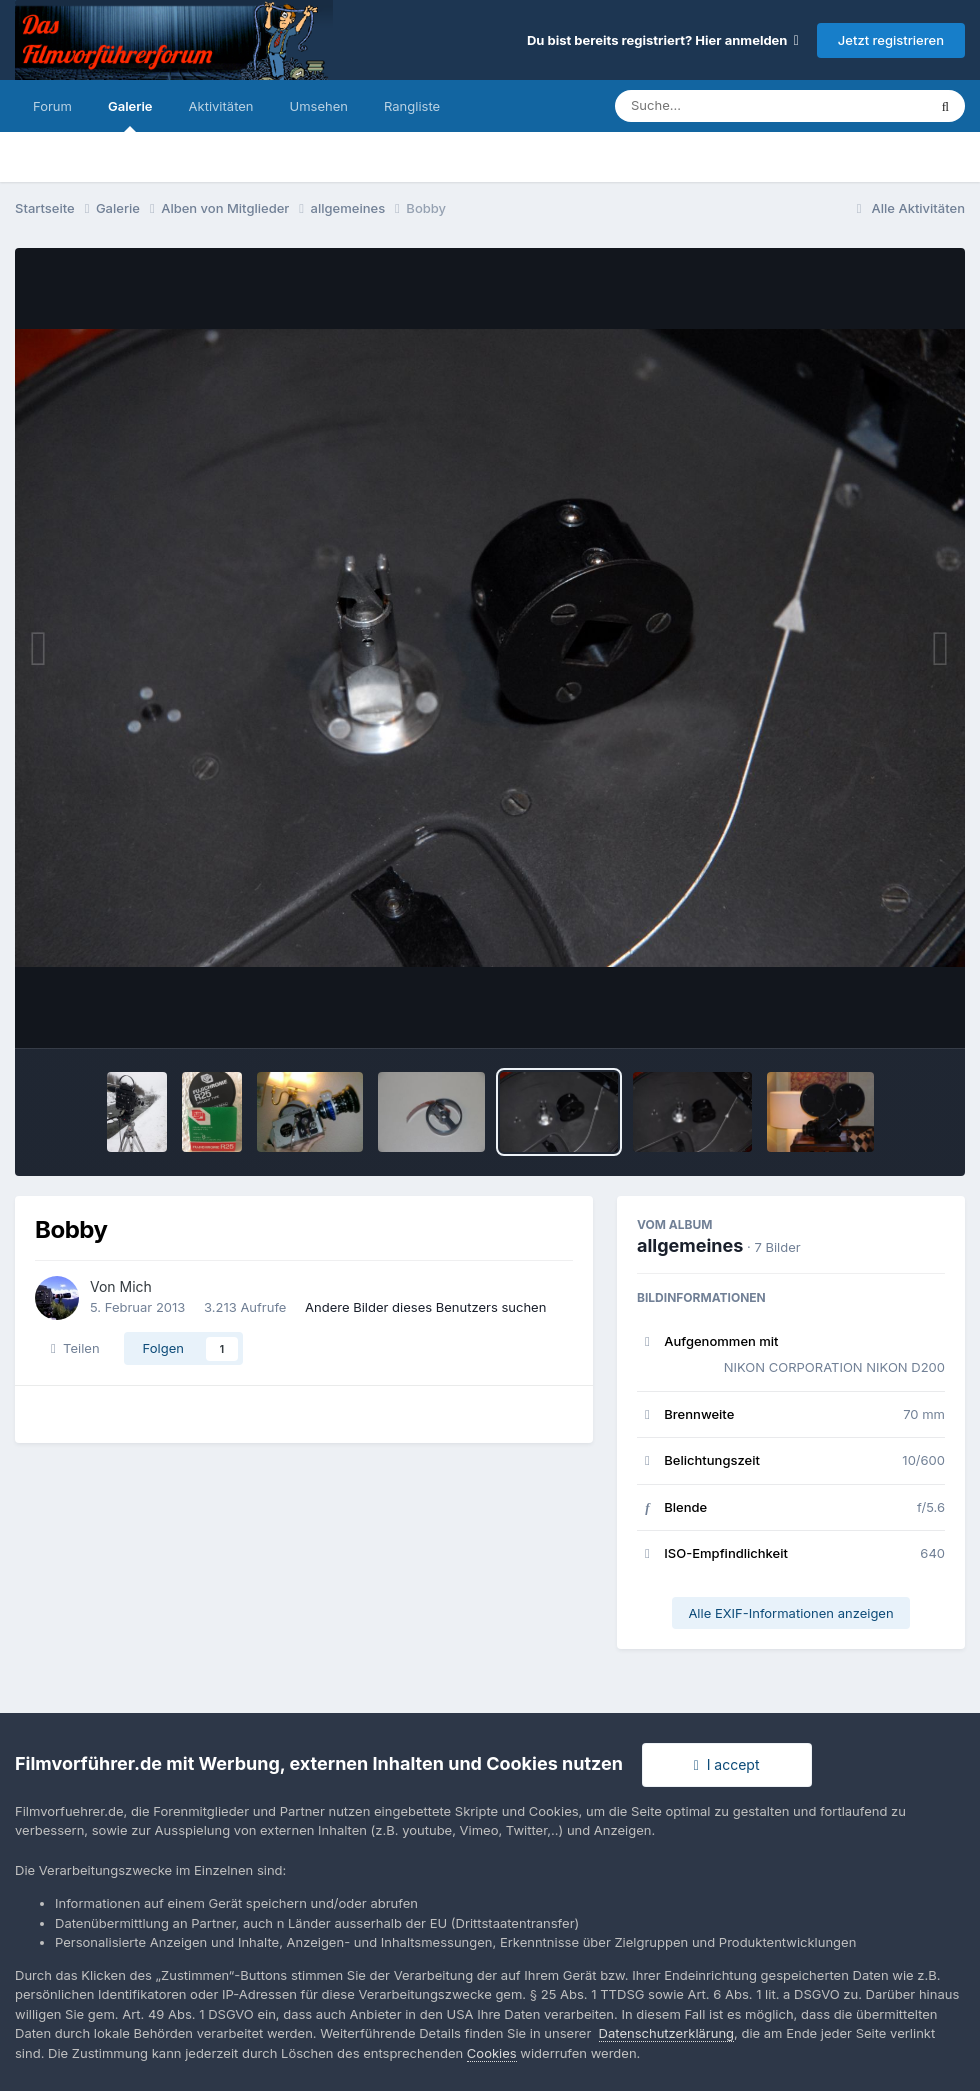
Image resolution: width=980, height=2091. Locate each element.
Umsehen (319, 106)
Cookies (492, 2053)
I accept (727, 1764)
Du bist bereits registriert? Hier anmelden (663, 40)
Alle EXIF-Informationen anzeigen (790, 1613)
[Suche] (730, 106)
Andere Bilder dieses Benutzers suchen (425, 1307)
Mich (136, 1286)
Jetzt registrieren (891, 40)
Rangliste (412, 106)
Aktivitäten (221, 106)
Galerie (130, 115)
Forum (52, 106)
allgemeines (690, 1245)
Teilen (75, 1348)
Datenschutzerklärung (666, 2033)
